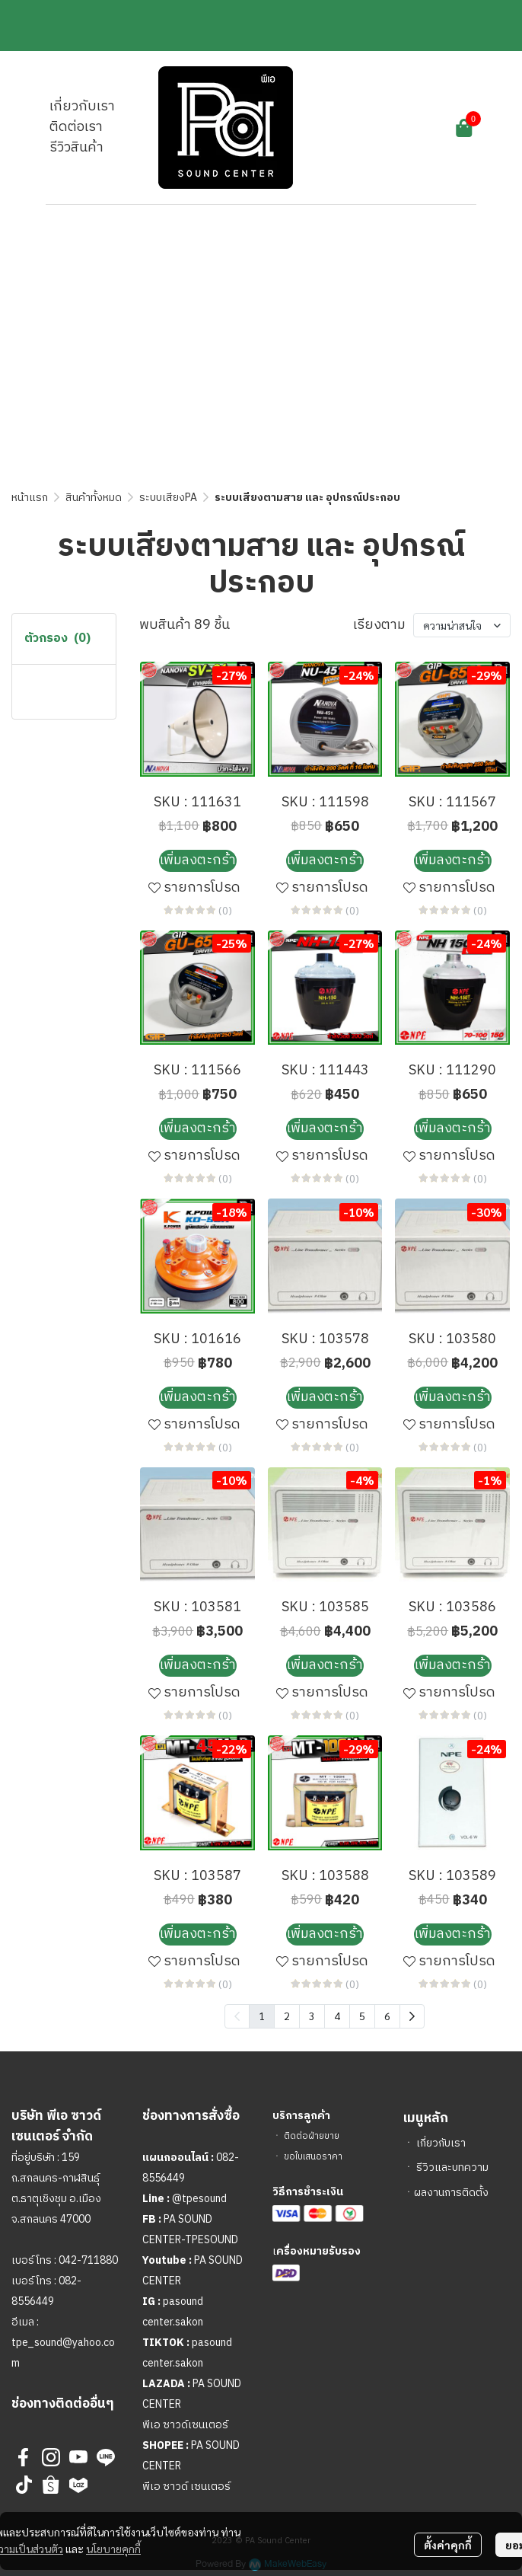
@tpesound (199, 2198)
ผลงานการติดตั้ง (451, 2192)
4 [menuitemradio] (337, 2015)
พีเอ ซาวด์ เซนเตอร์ (186, 2486)
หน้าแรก (29, 497)
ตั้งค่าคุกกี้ (448, 2545)
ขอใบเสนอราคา (313, 2157)
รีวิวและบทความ (452, 2167)
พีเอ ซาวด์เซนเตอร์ (185, 2425)
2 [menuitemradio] (287, 2015)
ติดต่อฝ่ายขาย (311, 2136)
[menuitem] (412, 2016)
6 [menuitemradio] (387, 2015)
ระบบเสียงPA (168, 497)
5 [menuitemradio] (362, 2015)
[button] (380, 128)
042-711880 (88, 2260)
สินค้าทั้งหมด (93, 497)
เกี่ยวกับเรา (441, 2143)
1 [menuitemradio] (262, 2015)
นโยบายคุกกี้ (113, 2548)
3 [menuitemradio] (312, 2015)
